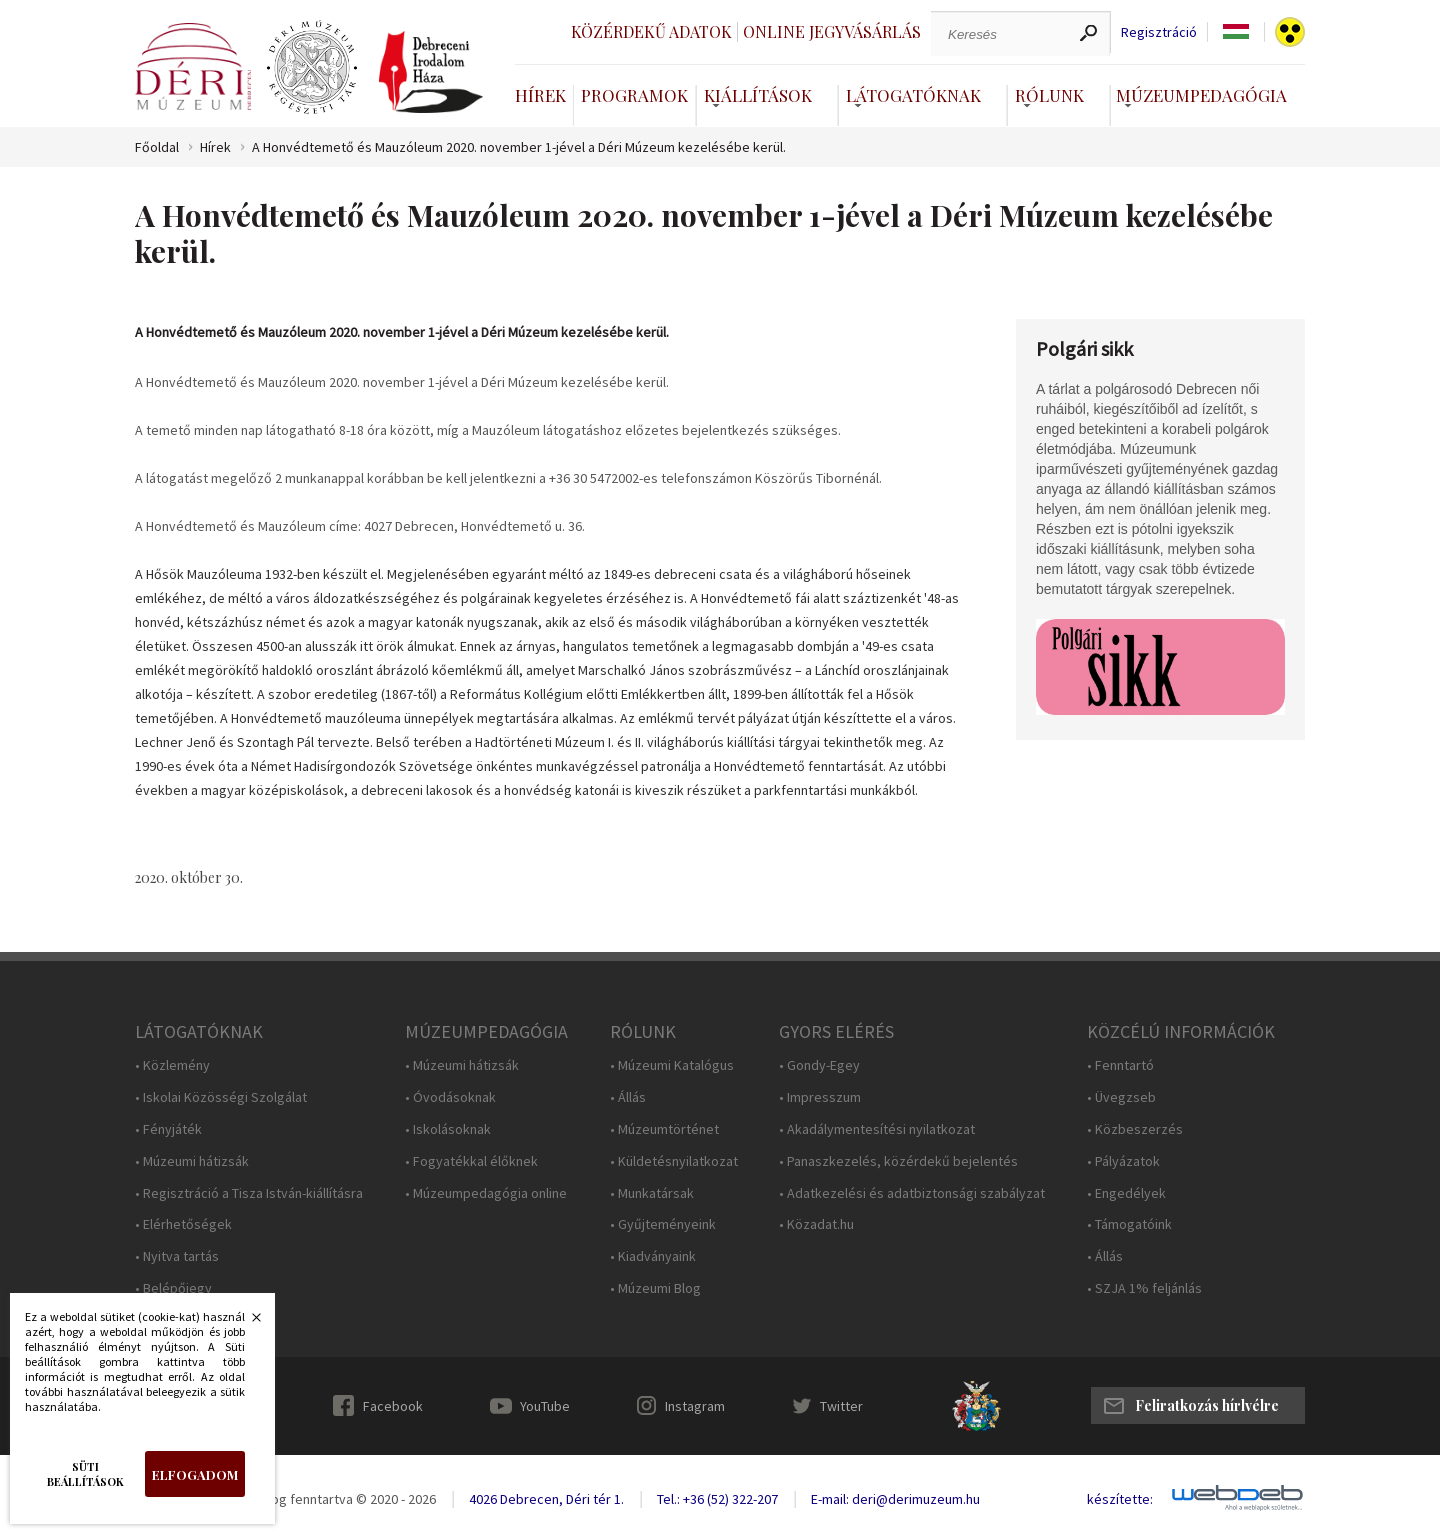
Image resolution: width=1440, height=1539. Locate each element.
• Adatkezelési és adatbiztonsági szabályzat (912, 1193)
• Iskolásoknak (448, 1129)
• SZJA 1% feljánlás (1144, 1288)
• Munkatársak (652, 1193)
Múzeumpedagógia (1201, 95)
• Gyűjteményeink (663, 1224)
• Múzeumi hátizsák (192, 1161)
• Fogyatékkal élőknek (471, 1161)
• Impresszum (820, 1097)
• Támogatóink (1129, 1224)
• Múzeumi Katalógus (672, 1065)
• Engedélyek (1126, 1193)
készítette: (1120, 1499)
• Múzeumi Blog (655, 1288)
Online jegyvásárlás (832, 31)
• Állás (628, 1097)
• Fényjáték (168, 1129)
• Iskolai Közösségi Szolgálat (221, 1097)
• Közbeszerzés (1135, 1129)
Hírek (540, 95)
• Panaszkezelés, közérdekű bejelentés (898, 1161)
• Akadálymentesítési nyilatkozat (877, 1129)
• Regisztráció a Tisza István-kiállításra (249, 1193)
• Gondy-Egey (819, 1065)
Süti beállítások (85, 1474)
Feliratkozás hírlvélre (1207, 1405)
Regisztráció (1159, 32)
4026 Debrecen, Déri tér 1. (546, 1499)
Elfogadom (195, 1474)
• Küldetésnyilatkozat (674, 1161)
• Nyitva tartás (177, 1256)
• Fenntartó (1120, 1065)
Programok (634, 95)
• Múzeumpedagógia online (486, 1193)
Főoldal (157, 147)
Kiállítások (758, 95)
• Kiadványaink (653, 1256)
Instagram (695, 1406)
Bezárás (246, 1323)
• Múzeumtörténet (664, 1129)
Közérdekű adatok (651, 31)
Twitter (841, 1406)
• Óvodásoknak (450, 1097)
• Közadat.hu (816, 1224)
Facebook (393, 1406)
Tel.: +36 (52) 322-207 (717, 1499)
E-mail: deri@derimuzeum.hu (895, 1499)
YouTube (545, 1406)
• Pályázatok (1123, 1161)
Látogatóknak (913, 95)
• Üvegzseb (1121, 1097)
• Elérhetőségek (183, 1224)
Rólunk (1049, 95)
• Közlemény (172, 1065)
